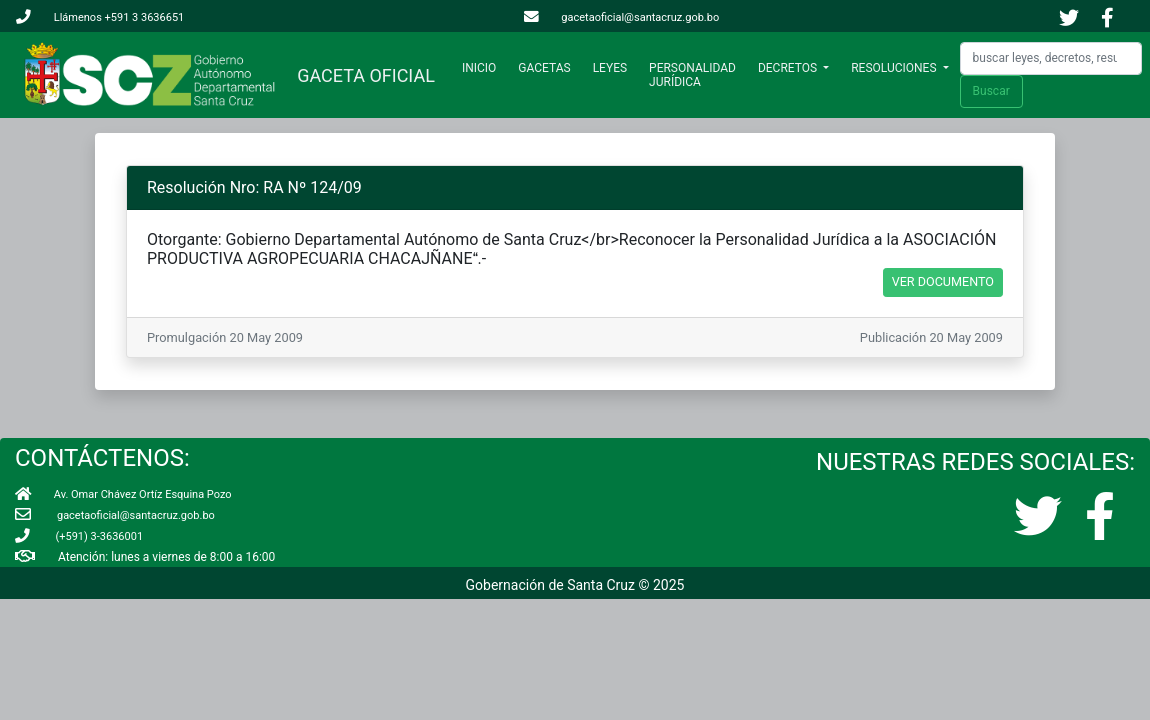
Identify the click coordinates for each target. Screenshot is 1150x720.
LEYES (610, 68)
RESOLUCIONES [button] (895, 68)
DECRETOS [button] (789, 68)
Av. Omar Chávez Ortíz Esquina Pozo (123, 494)
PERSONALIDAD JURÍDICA (692, 75)
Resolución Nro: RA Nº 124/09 (254, 187)
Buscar (991, 91)
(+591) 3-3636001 (79, 536)
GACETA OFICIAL (361, 75)
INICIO (483, 67)
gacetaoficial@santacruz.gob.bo (622, 17)
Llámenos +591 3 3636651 (100, 17)
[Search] (1051, 58)
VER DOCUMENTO (943, 281)
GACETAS (544, 68)
